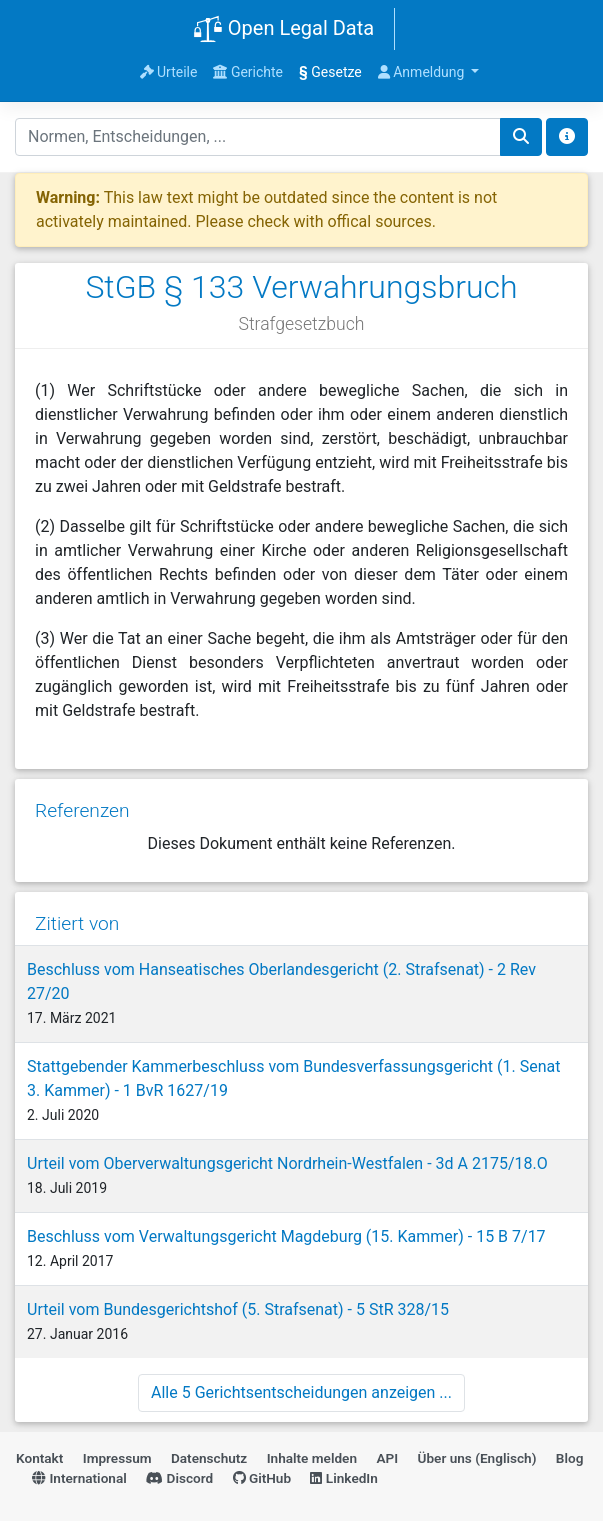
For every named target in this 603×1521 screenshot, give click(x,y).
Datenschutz (209, 1458)
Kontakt (39, 1458)
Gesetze (330, 72)
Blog (570, 1458)
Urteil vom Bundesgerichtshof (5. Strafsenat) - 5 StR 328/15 (238, 1309)
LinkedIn (343, 1478)
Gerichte (248, 72)
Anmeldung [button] (423, 72)
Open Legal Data (283, 30)
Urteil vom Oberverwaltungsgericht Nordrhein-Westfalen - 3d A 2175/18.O (287, 1163)
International (79, 1478)
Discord (179, 1478)
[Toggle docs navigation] (567, 137)
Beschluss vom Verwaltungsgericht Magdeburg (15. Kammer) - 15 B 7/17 (286, 1236)
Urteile (169, 72)
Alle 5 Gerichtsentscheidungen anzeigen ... (301, 1392)
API (387, 1458)
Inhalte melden (312, 1458)
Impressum (117, 1458)
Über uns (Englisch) (477, 1458)
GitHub (262, 1478)
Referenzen (82, 810)
